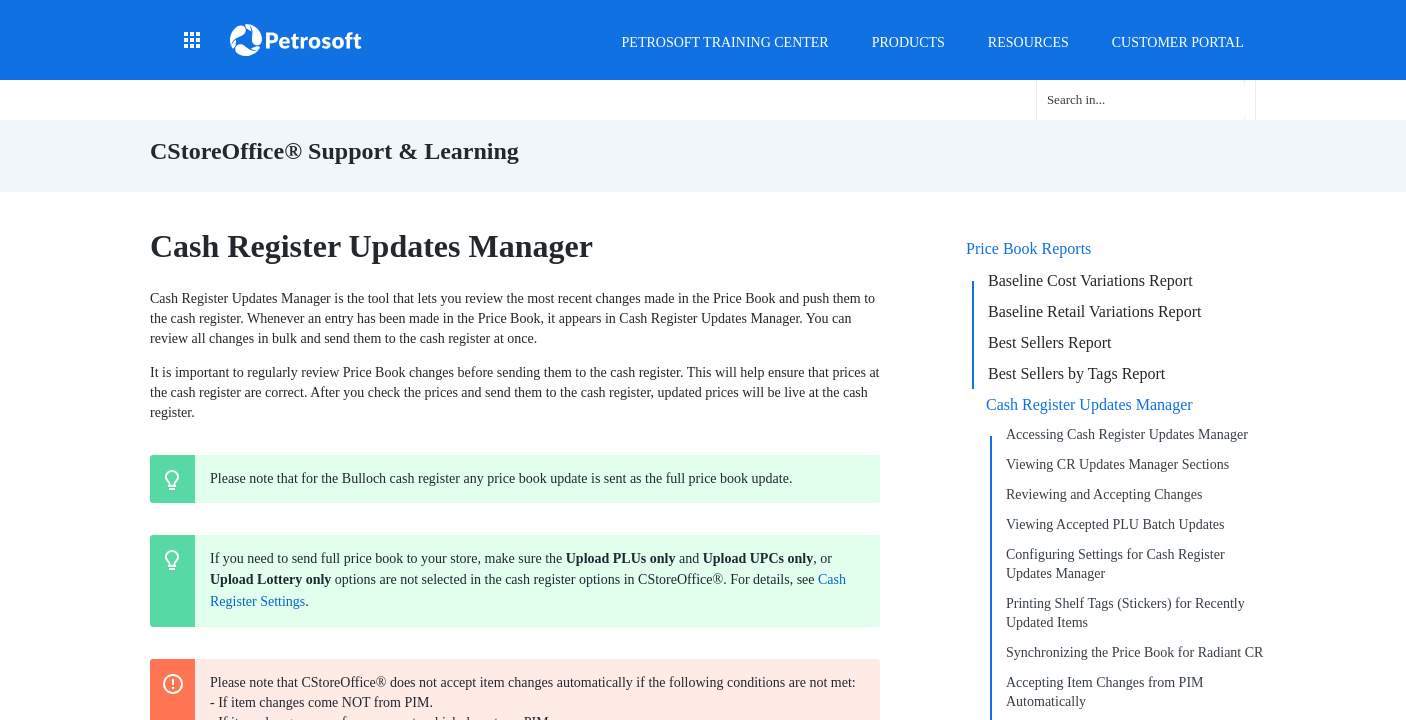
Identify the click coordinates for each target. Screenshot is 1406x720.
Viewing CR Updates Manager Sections (1117, 464)
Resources (1028, 42)
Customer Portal (1178, 42)
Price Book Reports (1028, 248)
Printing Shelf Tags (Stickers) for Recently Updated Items (1125, 613)
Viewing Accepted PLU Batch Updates (1115, 524)
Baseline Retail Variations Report (1094, 311)
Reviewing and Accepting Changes (1104, 494)
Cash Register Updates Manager (1089, 404)
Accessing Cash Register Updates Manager (1127, 434)
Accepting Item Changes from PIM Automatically (1105, 692)
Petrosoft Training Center (725, 42)
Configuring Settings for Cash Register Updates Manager (1115, 564)
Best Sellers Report (1050, 342)
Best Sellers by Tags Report (1076, 373)
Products (908, 42)
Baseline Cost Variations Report (1090, 280)
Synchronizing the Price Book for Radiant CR (1134, 652)
